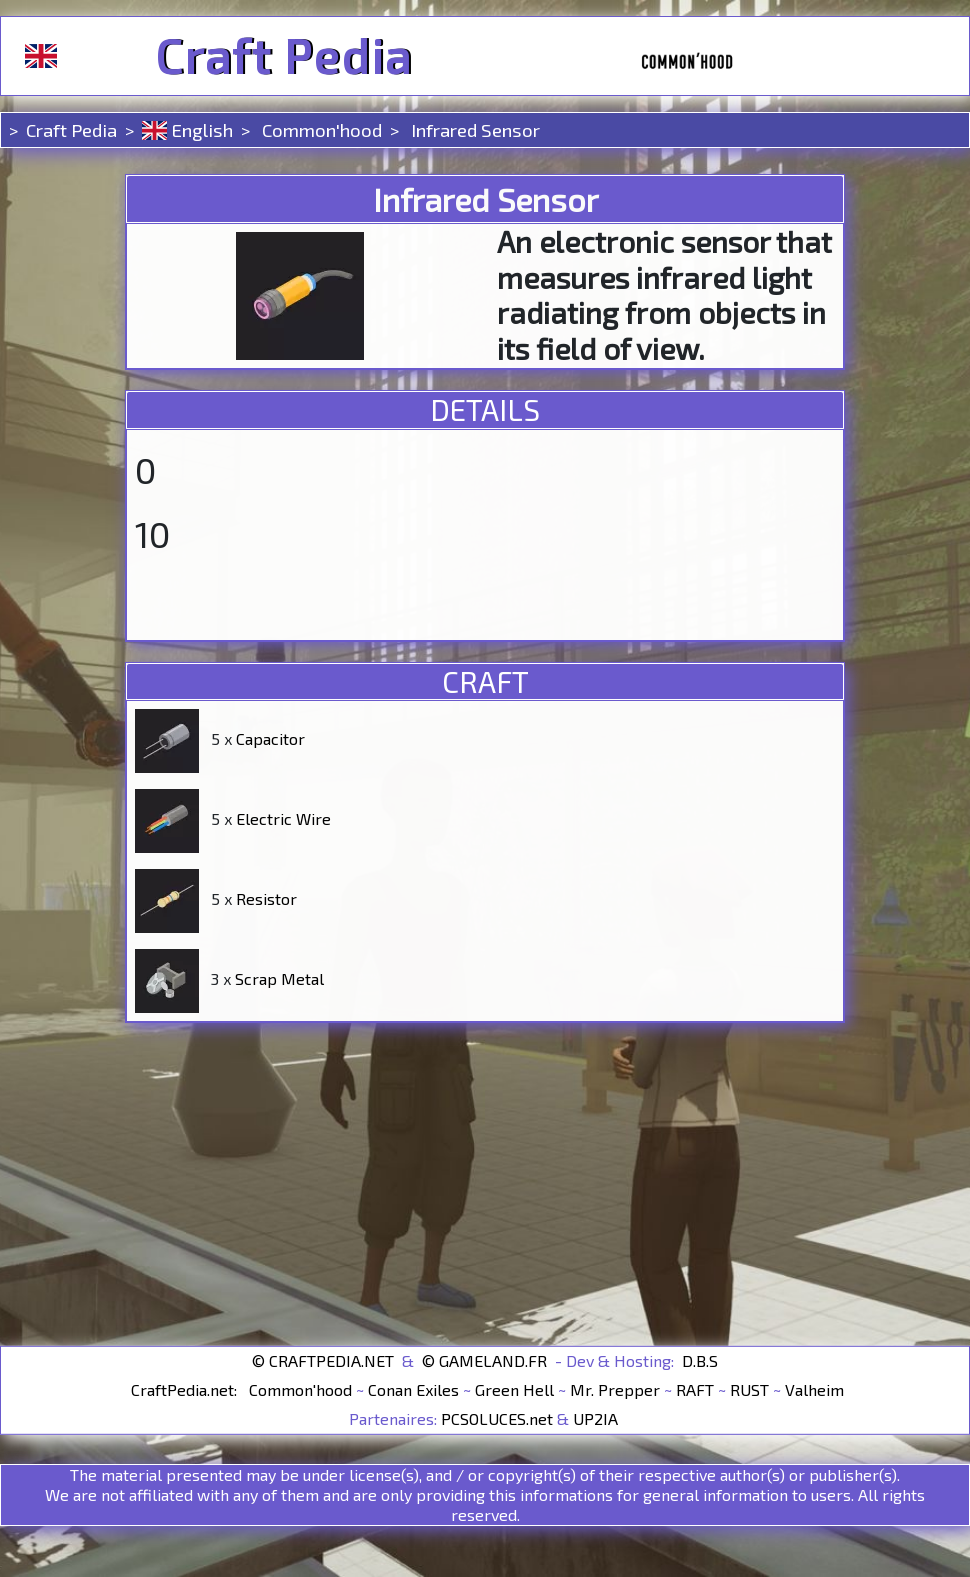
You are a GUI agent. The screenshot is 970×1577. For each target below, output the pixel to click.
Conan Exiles (413, 1389)
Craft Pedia (283, 56)
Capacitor (270, 738)
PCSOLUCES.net (497, 1418)
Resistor (266, 898)
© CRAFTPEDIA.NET (323, 1360)
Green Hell (514, 1389)
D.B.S (700, 1360)
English (187, 129)
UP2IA (595, 1418)
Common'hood (320, 129)
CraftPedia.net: (186, 1389)
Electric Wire (283, 818)
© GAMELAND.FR (484, 1360)
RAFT (695, 1389)
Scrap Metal (279, 978)
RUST (749, 1389)
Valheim (814, 1389)
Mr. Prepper (615, 1389)
